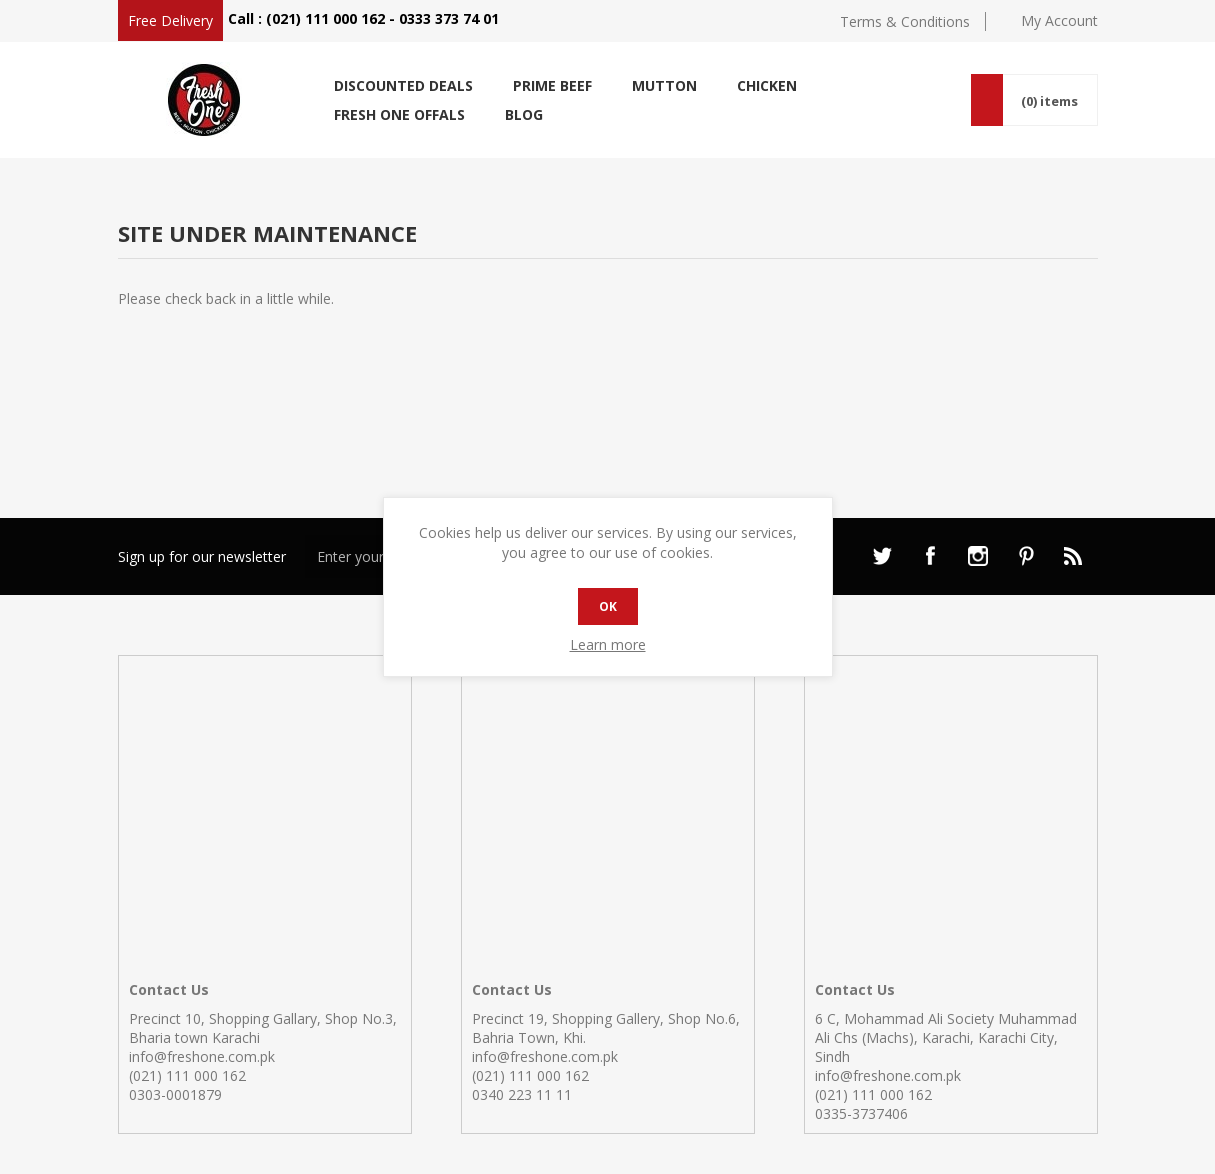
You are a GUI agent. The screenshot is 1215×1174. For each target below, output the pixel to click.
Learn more (608, 644)
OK (608, 606)
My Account (1059, 20)
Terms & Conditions (905, 21)
